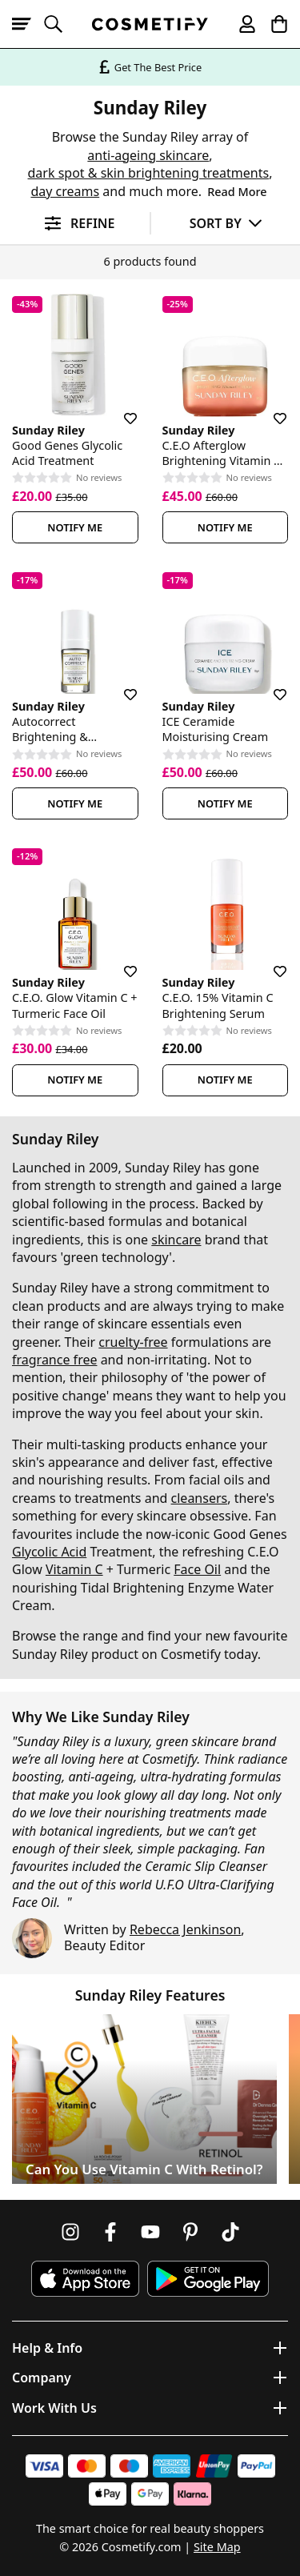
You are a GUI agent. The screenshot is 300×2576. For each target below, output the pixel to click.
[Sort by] (226, 223)
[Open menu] (28, 24)
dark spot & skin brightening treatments (149, 173)
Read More (236, 191)
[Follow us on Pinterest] (190, 2232)
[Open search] (60, 24)
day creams (64, 191)
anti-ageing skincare (148, 155)
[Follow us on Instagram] (70, 2232)
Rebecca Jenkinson (185, 1929)
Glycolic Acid (49, 1551)
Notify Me (74, 527)
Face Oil (197, 1569)
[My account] (240, 24)
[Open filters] (75, 223)
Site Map (217, 2546)
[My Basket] (272, 24)
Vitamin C (74, 1569)
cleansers (199, 1498)
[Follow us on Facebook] (110, 2232)
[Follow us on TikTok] (230, 2232)
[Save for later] (119, 409)
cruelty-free (132, 1342)
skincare (176, 1239)
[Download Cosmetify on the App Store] (84, 2279)
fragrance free (54, 1359)
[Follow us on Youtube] (150, 2232)
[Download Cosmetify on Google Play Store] (208, 2279)
